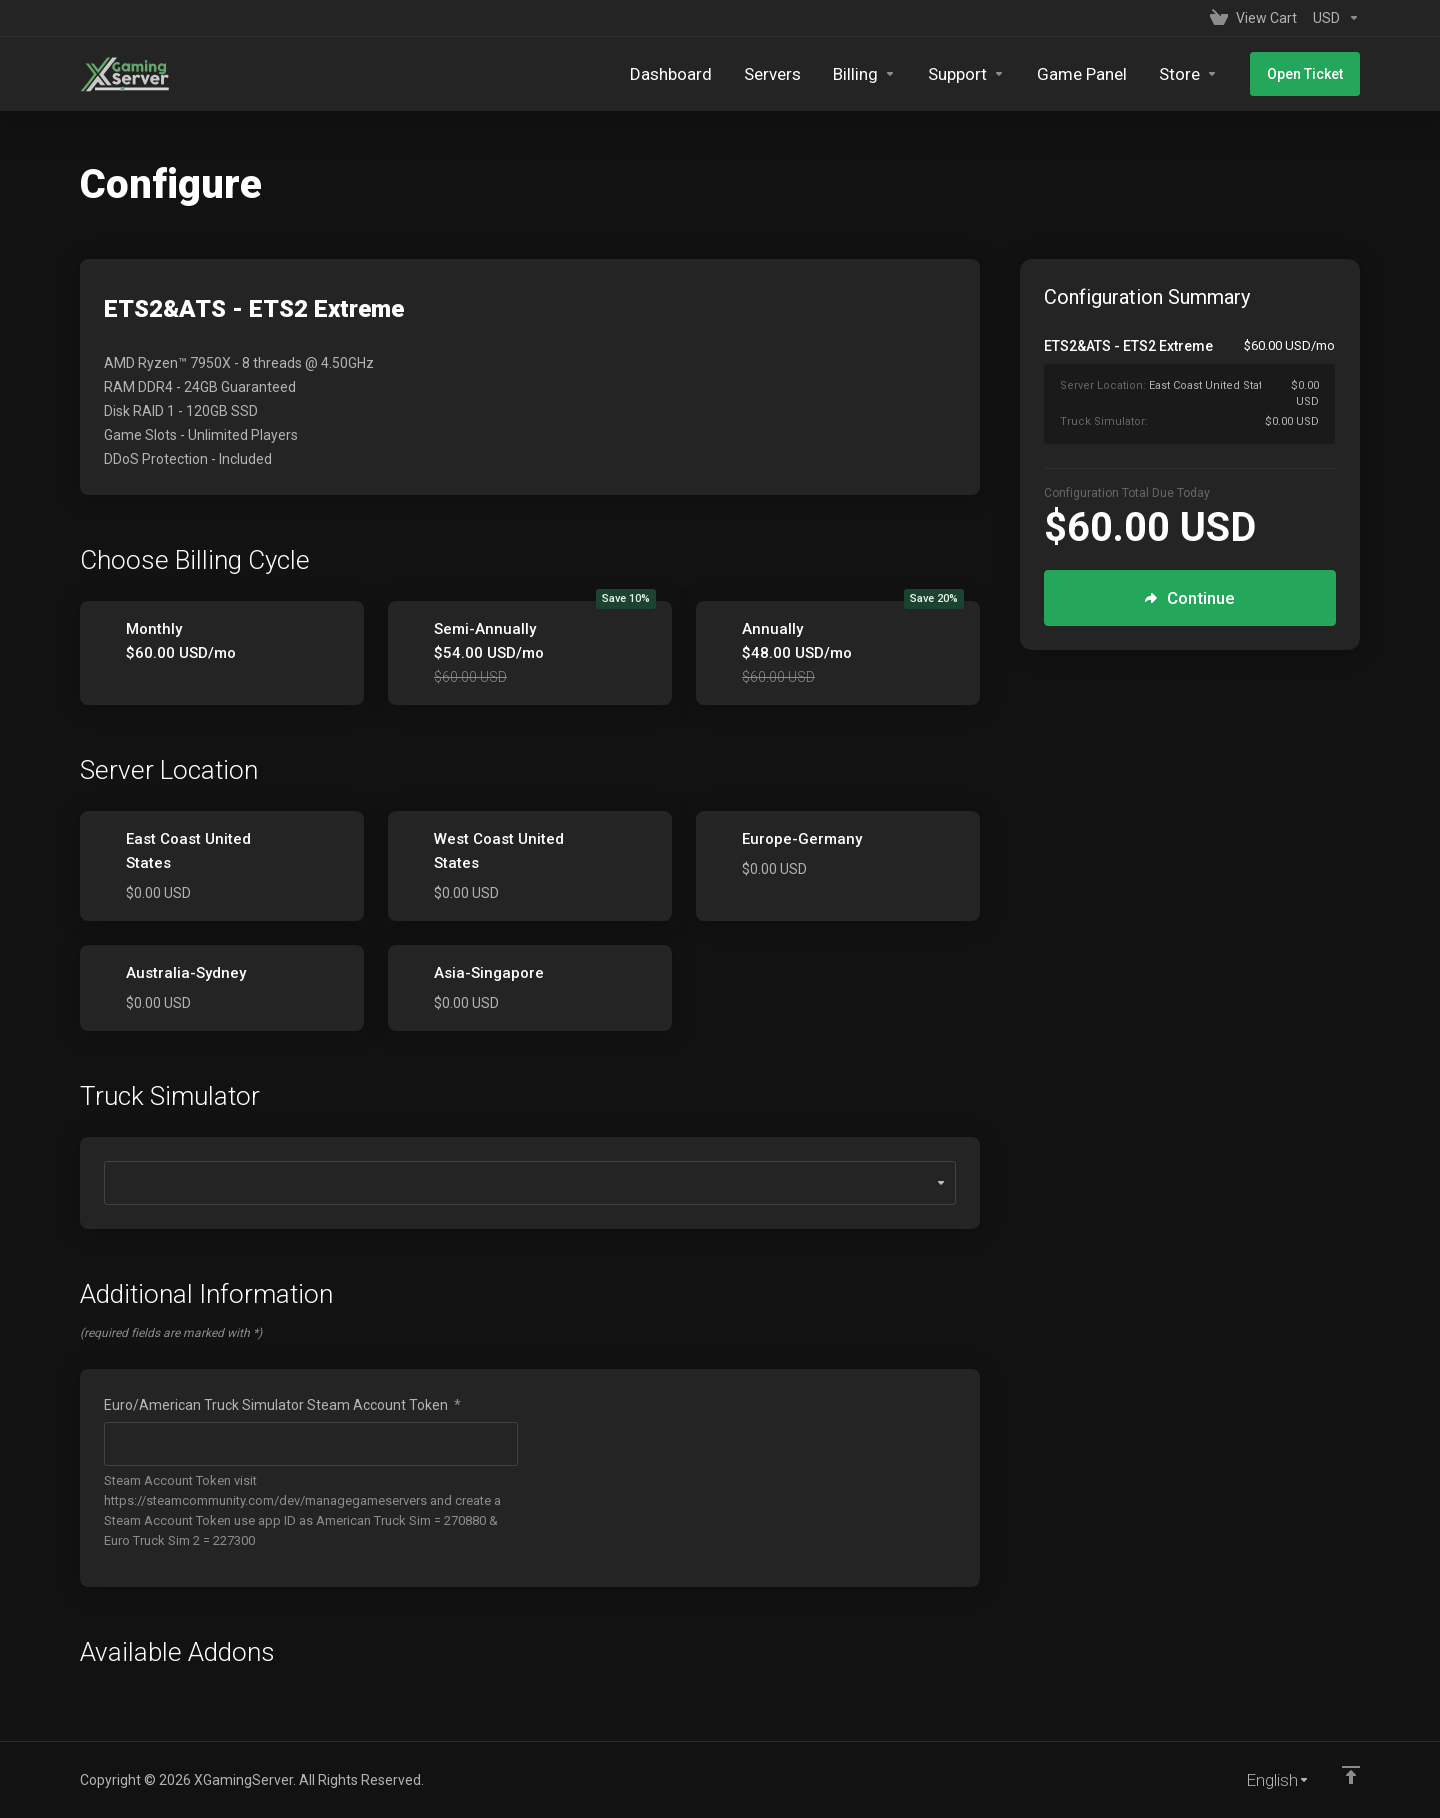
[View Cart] (1253, 18)
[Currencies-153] (1332, 18)
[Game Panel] (1082, 74)
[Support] (966, 74)
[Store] (1188, 74)
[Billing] (864, 74)
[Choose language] (1264, 1780)
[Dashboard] (671, 74)
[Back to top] (1351, 1775)
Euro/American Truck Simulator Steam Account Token (282, 1405)
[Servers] (772, 74)
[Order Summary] (1201, 390)
